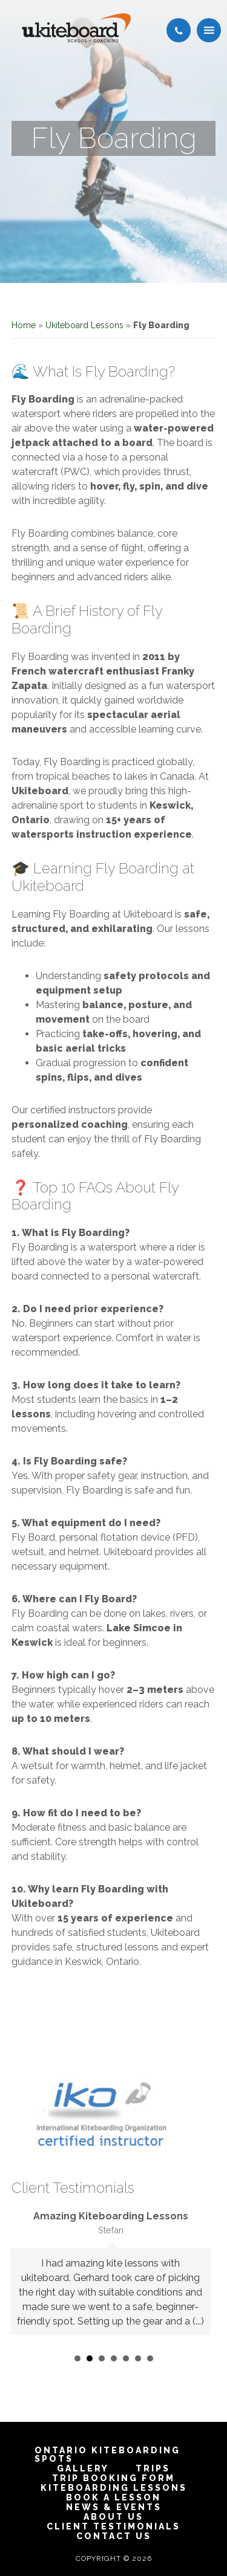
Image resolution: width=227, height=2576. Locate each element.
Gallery (83, 2468)
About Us (113, 2517)
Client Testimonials (113, 2526)
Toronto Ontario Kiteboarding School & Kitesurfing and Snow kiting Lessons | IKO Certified (76, 28)
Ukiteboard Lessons (84, 325)
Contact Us (113, 2536)
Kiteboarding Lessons (114, 2488)
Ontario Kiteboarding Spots (107, 2454)
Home (24, 325)
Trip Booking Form (113, 2478)
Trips (153, 2468)
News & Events (114, 2507)
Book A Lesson (113, 2497)
